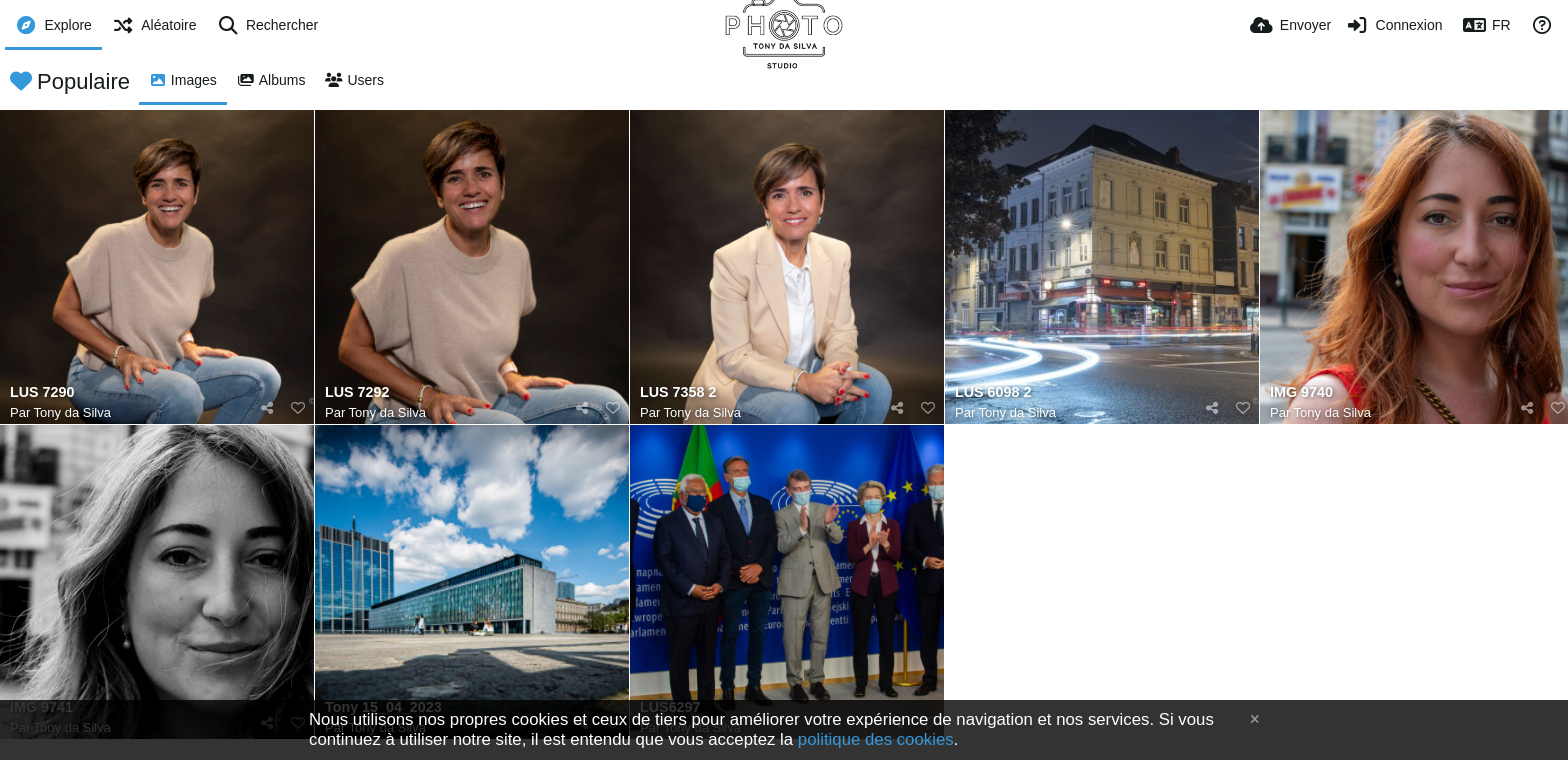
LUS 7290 (42, 392)
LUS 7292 (357, 392)
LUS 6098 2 (993, 392)
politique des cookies (876, 739)
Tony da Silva (72, 412)
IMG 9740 (1301, 392)
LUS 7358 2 (678, 392)
